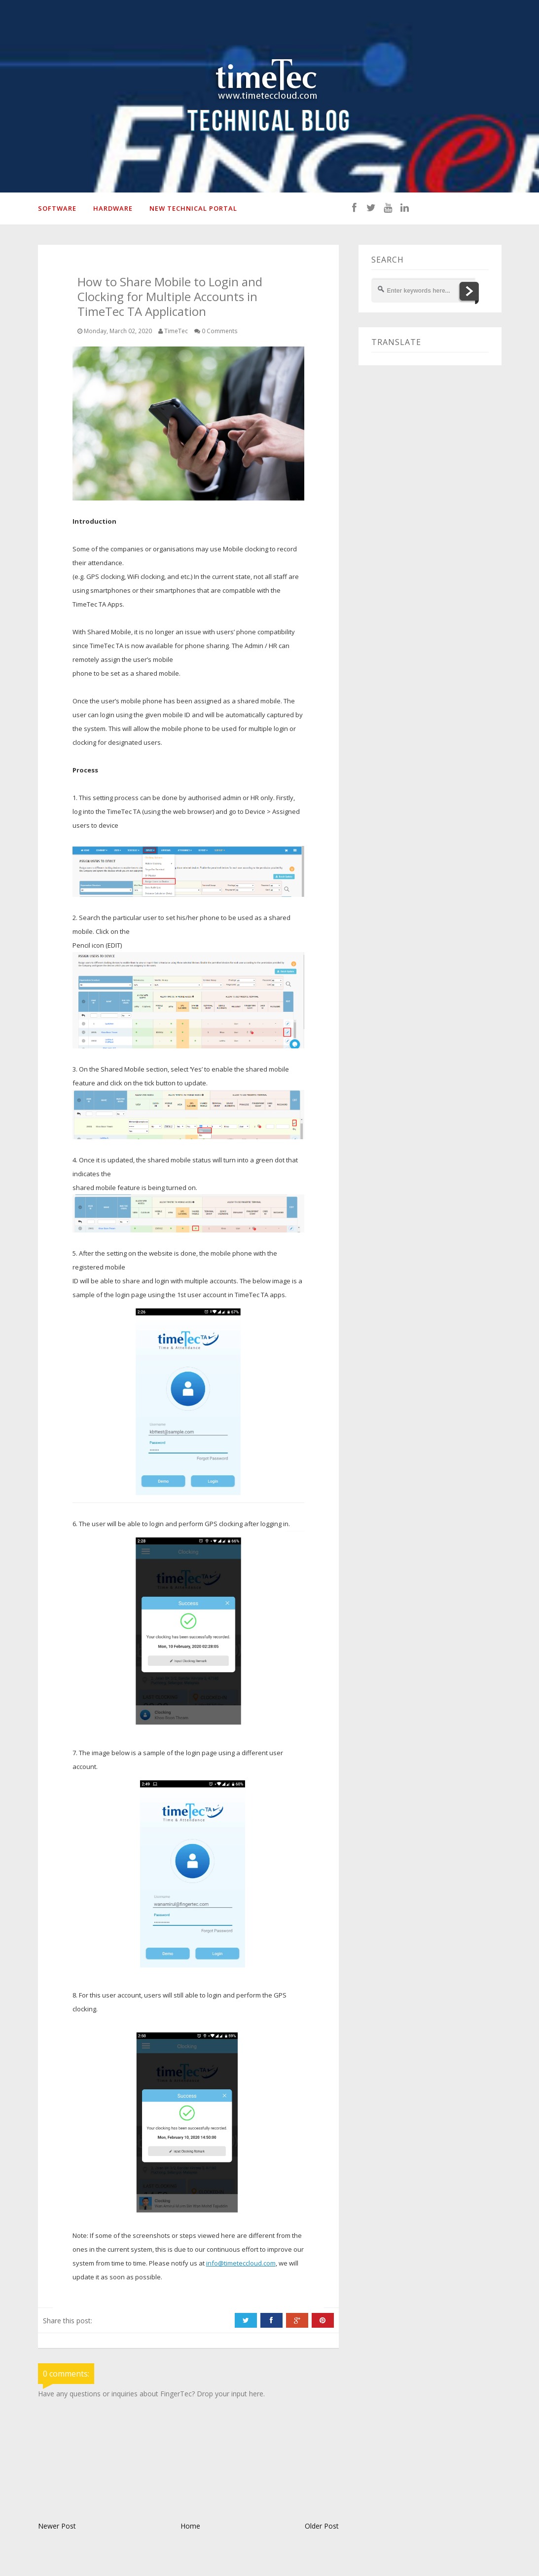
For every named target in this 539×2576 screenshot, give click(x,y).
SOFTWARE (57, 208)
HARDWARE (113, 208)
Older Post (322, 2526)
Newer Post (57, 2526)
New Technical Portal (193, 208)
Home (190, 2526)
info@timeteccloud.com (241, 2263)
